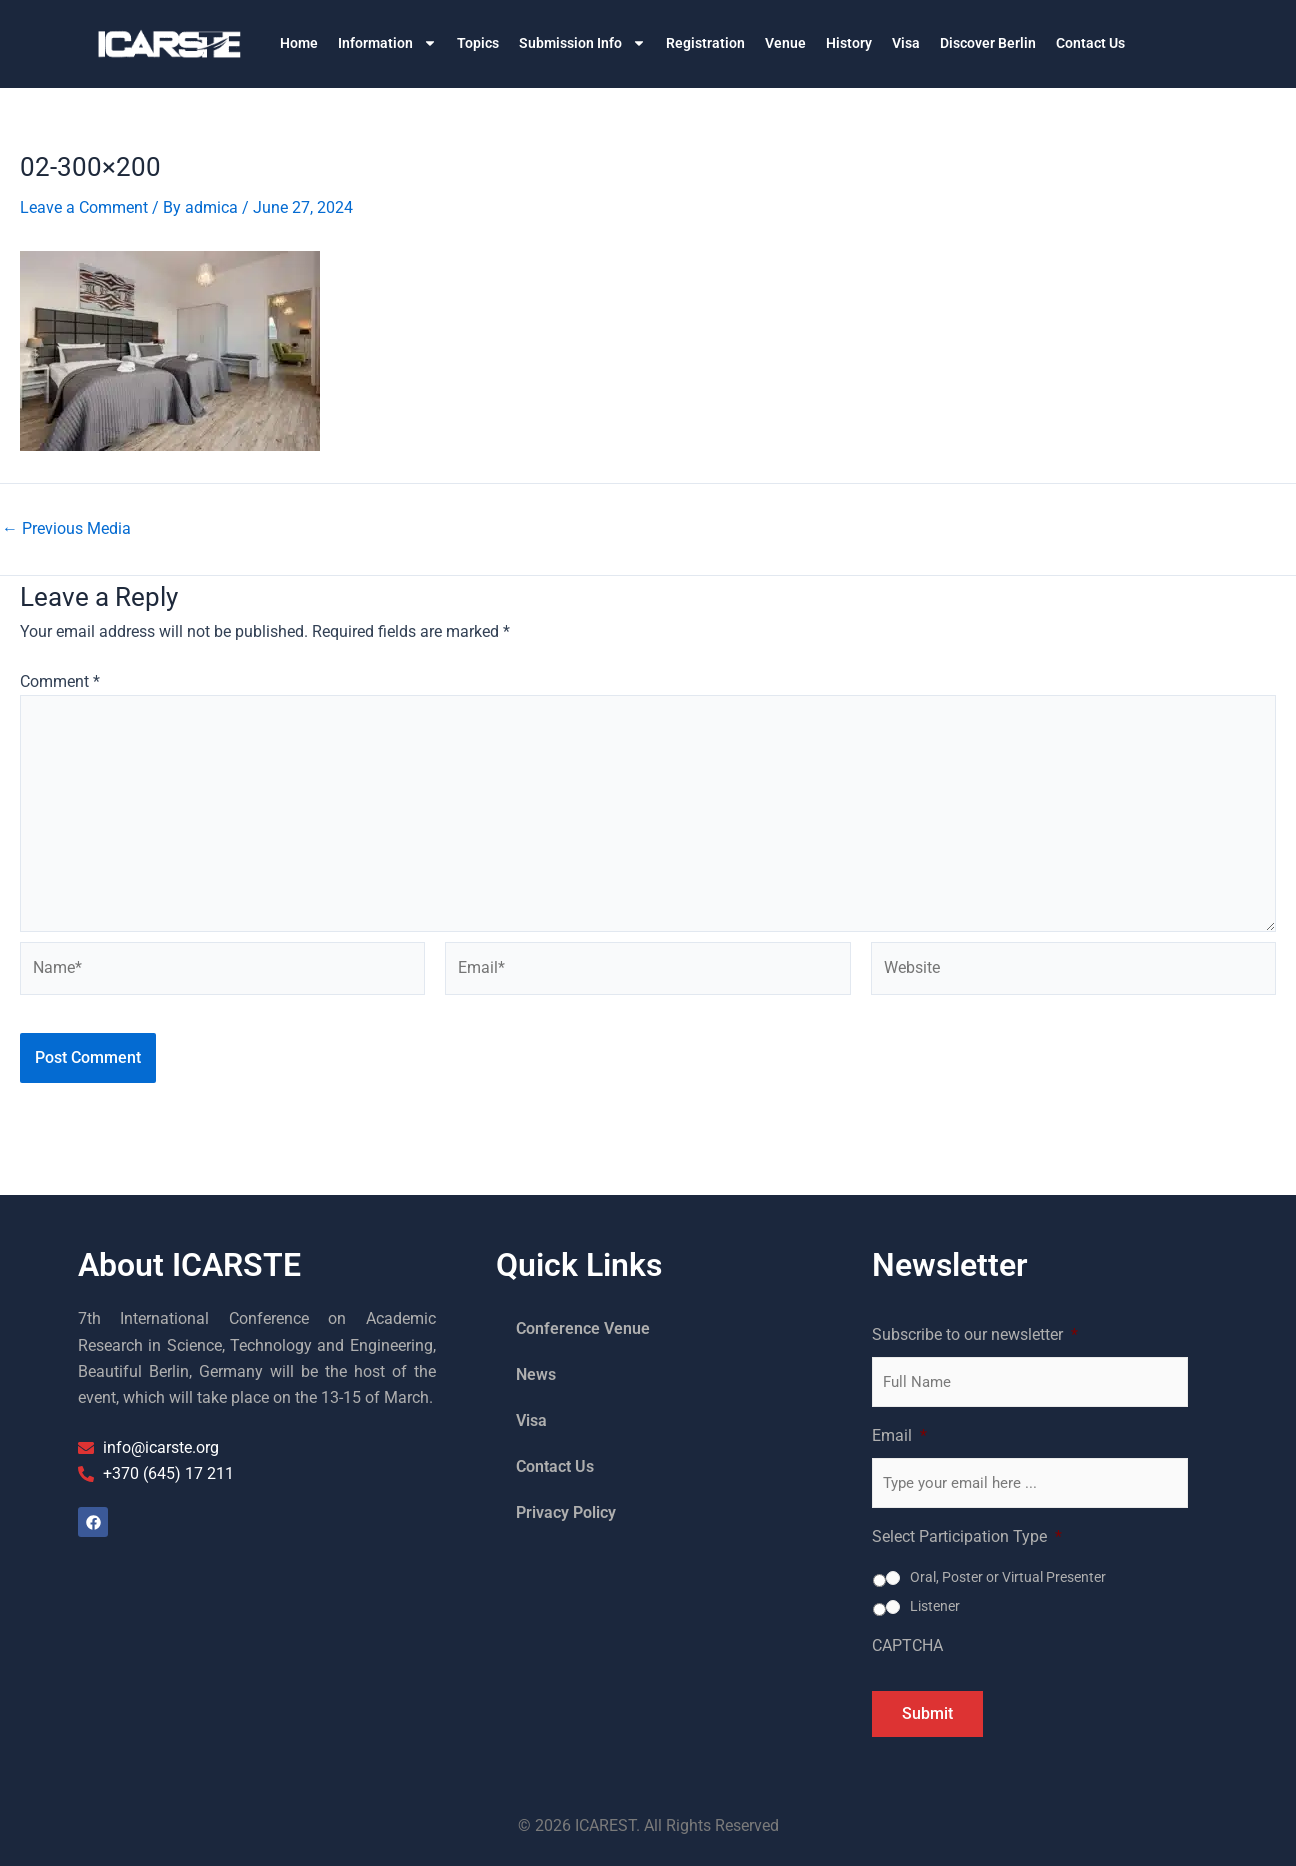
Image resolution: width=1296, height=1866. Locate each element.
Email (899, 1435)
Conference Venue (583, 1328)
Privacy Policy (566, 1512)
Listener (935, 1606)
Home (299, 43)
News (536, 1374)
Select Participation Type (967, 1536)
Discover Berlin (988, 43)
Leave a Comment (84, 207)
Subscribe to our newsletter (975, 1334)
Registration (705, 43)
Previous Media (66, 529)
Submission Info (582, 43)
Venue (785, 43)
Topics (478, 43)
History (849, 43)
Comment (60, 681)
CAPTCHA (907, 1645)
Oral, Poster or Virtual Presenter (1008, 1577)
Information (387, 43)
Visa (906, 43)
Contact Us (1090, 43)
